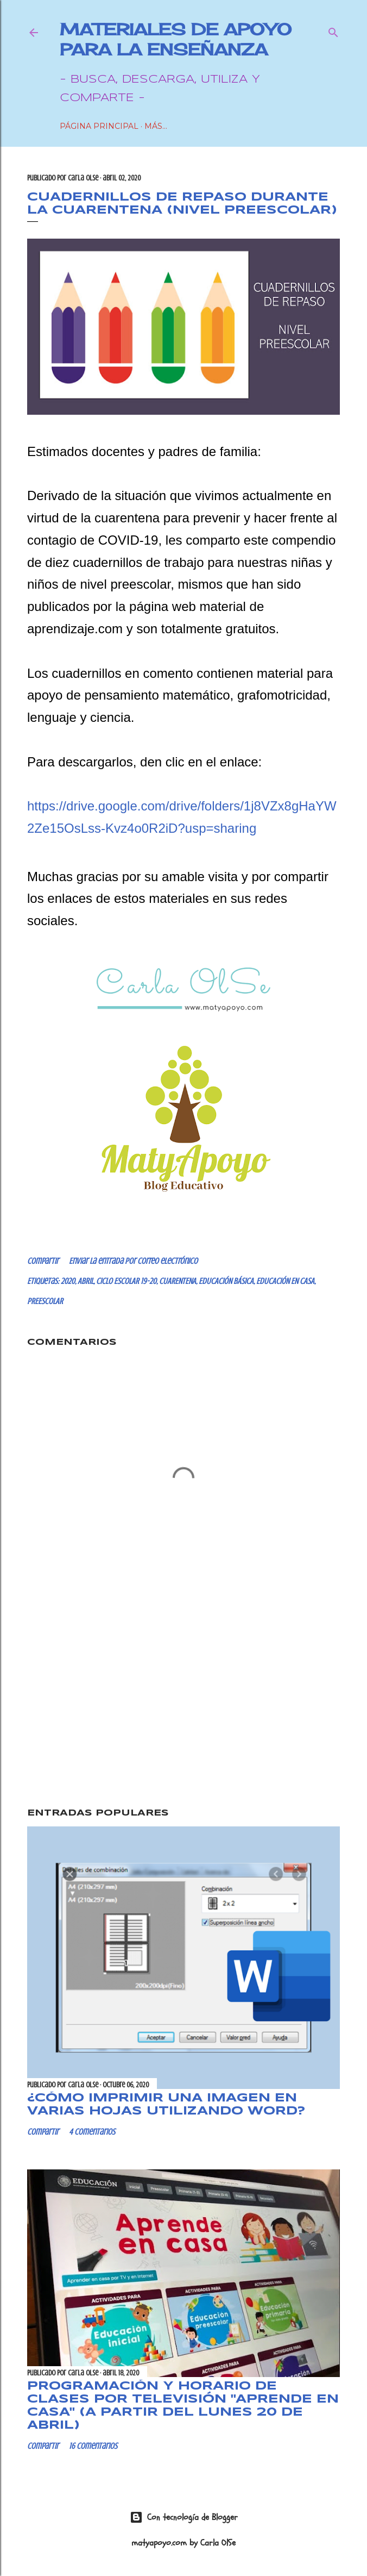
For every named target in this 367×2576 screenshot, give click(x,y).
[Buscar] (333, 30)
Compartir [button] (43, 1261)
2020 (68, 1281)
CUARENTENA (177, 1281)
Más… (155, 126)
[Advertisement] (183, 1706)
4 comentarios (92, 2132)
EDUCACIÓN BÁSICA (226, 1281)
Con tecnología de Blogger (184, 2517)
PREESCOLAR (45, 1301)
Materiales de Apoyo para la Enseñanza (176, 39)
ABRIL (85, 1281)
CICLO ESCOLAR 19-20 (126, 1281)
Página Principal (99, 126)
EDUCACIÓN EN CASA (285, 1281)
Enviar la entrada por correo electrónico (133, 1261)
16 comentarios (93, 2446)
